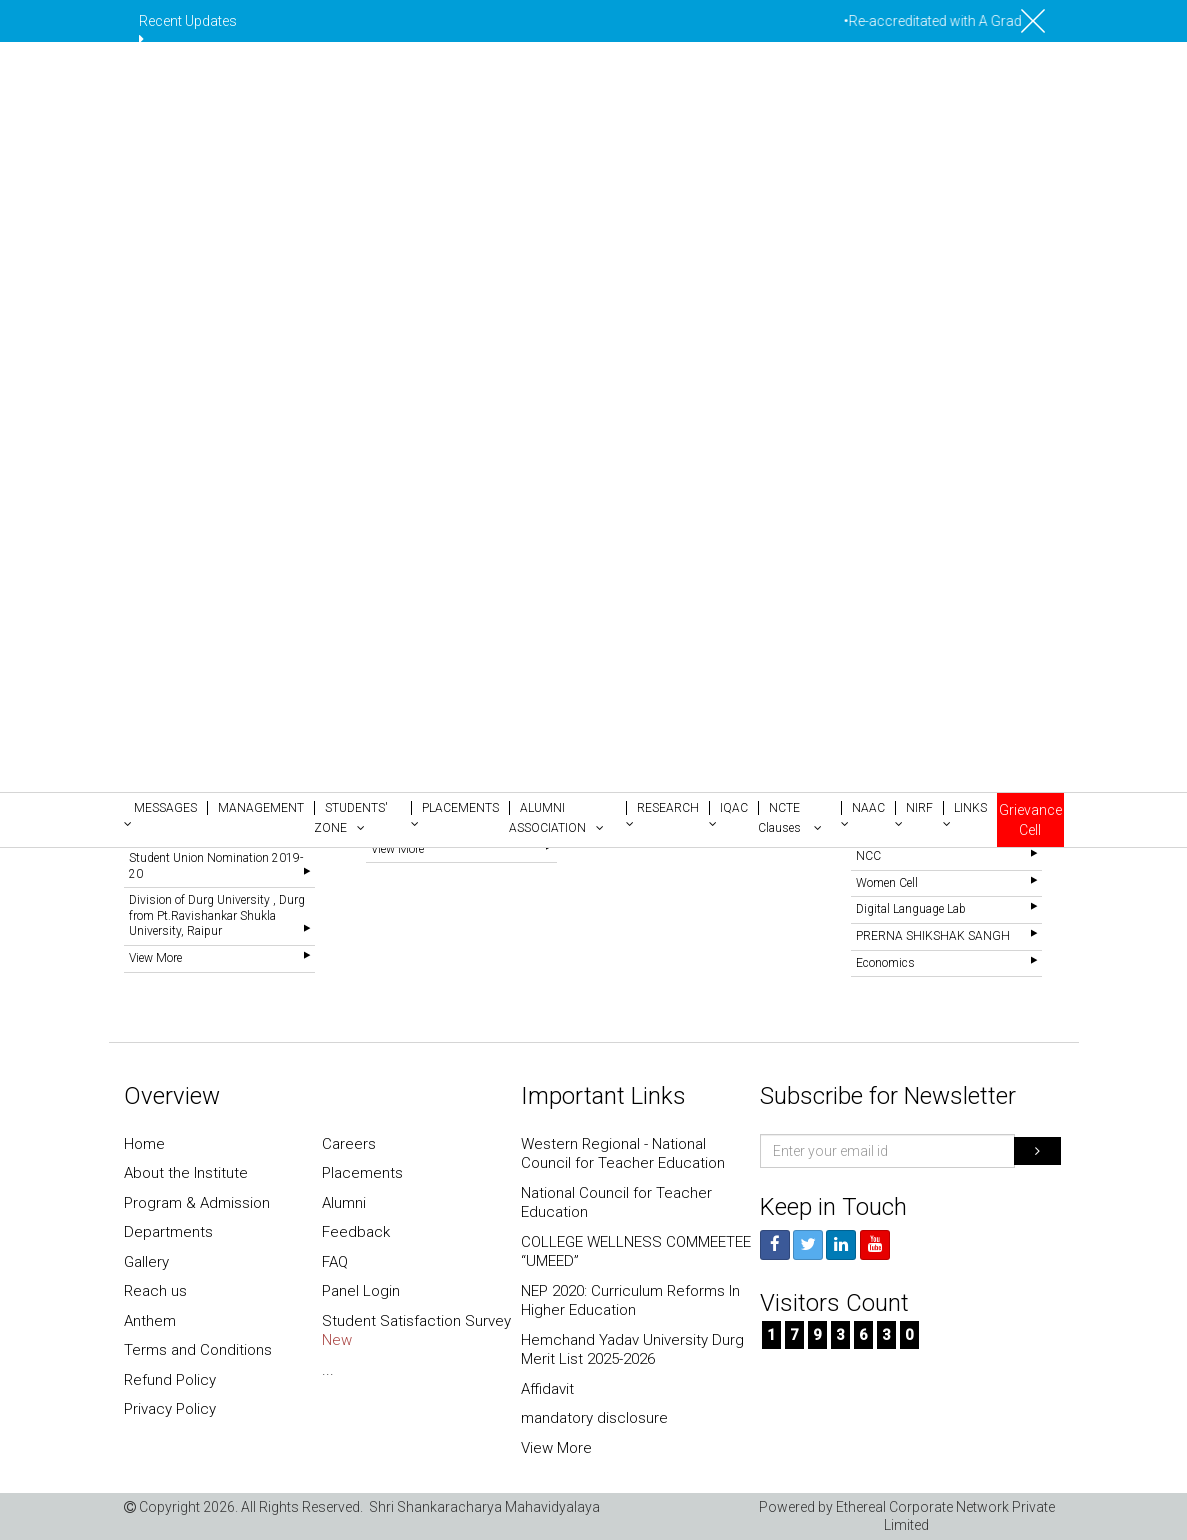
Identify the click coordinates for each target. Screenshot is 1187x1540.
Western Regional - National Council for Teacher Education (623, 1154)
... (328, 1370)
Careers (349, 1144)
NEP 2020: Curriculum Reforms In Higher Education (630, 1301)
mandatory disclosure (594, 1418)
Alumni (344, 1203)
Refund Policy (170, 1380)
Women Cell (887, 883)
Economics (885, 963)
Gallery (146, 1262)
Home (144, 1144)
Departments (168, 1232)
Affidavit (547, 1389)
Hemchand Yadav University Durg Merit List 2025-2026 (632, 1350)
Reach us (155, 1291)
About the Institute (186, 1173)
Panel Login (361, 1291)
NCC (868, 856)
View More (155, 958)
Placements (362, 1173)
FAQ (335, 1262)
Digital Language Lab (911, 909)
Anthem (150, 1321)
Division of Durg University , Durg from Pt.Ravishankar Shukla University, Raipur (217, 915)
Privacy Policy (170, 1409)
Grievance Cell (1030, 820)
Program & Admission (197, 1203)
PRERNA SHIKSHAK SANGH (933, 936)
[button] (165, 814)
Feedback (356, 1232)
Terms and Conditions (198, 1350)
